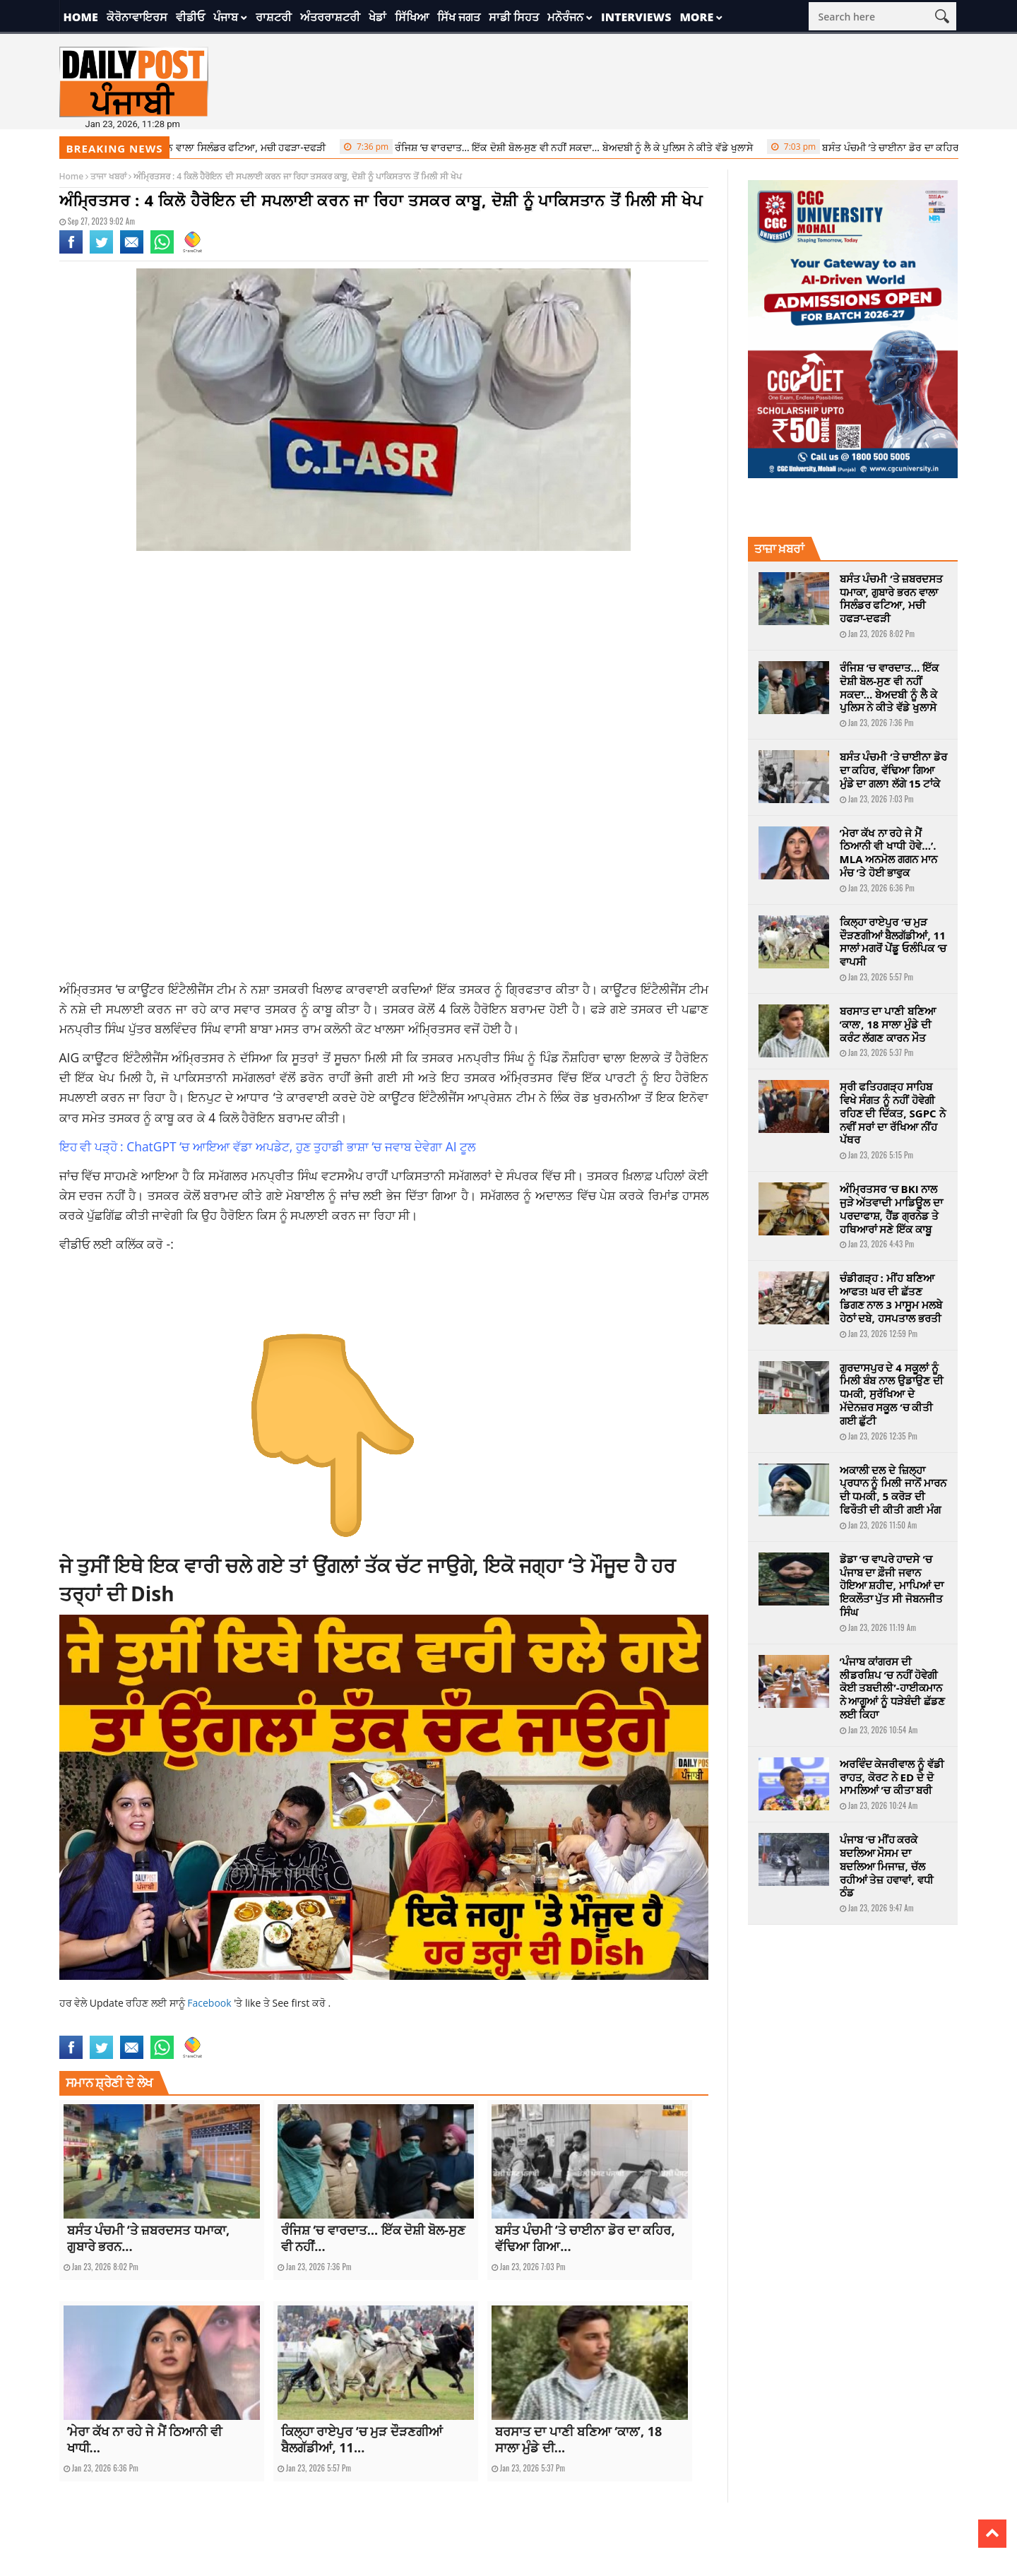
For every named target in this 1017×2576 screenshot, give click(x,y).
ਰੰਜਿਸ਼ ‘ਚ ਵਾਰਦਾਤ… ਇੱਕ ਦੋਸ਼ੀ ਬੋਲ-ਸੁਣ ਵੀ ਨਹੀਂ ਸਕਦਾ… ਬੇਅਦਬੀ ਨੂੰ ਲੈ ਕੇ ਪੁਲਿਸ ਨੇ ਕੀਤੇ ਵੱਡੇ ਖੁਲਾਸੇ (554, 147)
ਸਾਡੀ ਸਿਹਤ (514, 17)
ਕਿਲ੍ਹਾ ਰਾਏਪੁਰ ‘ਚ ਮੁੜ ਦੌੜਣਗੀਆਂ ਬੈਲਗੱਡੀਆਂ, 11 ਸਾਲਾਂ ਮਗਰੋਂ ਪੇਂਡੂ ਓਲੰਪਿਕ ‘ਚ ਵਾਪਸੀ (893, 941)
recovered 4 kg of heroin (341, 2027)
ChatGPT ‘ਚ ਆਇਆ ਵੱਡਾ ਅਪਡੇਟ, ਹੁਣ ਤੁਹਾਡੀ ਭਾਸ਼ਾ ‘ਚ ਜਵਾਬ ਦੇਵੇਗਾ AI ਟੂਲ (300, 1146)
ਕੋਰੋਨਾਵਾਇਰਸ (137, 17)
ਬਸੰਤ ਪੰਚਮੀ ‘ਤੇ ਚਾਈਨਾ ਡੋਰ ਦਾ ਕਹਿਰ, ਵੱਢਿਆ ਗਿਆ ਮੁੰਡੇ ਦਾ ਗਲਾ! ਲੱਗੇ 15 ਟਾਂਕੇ (894, 769)
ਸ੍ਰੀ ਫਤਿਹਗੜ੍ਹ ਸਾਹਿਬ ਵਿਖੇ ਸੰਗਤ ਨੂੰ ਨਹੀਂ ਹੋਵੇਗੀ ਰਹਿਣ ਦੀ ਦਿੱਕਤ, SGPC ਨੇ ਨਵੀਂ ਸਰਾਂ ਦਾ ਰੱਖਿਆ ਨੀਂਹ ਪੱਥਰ (893, 1112)
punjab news (266, 2027)
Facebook (210, 2003)
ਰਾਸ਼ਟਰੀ (274, 17)
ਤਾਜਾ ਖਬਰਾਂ (108, 176)
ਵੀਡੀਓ (190, 17)
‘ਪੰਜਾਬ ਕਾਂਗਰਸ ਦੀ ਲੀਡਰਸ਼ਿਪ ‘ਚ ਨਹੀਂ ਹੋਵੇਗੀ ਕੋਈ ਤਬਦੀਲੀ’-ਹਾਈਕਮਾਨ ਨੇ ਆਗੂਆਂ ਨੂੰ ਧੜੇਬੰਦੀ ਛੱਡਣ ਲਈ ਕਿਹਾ (893, 1687)
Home (81, 17)
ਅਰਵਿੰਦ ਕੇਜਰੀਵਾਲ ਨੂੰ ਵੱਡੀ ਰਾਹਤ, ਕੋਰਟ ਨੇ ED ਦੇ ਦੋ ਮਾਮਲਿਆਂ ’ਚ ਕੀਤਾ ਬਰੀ (892, 1777)
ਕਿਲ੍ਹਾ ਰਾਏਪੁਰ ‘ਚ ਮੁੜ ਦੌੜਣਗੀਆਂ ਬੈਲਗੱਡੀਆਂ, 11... (362, 2439)
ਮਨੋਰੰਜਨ (565, 17)
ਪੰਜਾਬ (225, 17)
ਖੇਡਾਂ (377, 17)
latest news (140, 2027)
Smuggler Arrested (429, 2027)
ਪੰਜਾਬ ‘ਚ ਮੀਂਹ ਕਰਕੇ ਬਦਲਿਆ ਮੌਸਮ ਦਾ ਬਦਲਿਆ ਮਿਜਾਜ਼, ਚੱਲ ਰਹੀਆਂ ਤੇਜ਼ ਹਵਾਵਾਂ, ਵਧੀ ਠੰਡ (887, 1865)
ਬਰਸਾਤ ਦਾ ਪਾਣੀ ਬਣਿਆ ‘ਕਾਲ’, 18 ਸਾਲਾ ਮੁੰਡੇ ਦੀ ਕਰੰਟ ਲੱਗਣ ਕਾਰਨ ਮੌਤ (888, 1024)
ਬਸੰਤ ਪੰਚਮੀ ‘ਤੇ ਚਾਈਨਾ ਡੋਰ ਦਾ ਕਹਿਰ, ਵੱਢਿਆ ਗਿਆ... (585, 2238)
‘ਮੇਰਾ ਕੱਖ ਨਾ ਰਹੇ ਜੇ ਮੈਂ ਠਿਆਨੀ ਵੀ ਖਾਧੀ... (144, 2439)
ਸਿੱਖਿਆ (412, 17)
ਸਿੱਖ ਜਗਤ (458, 17)
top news (485, 2027)
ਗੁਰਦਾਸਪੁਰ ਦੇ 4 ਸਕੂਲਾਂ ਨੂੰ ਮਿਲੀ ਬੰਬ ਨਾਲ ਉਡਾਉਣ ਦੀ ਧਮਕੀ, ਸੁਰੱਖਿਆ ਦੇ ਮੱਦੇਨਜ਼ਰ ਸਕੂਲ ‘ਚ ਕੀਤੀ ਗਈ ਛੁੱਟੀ (892, 1394)
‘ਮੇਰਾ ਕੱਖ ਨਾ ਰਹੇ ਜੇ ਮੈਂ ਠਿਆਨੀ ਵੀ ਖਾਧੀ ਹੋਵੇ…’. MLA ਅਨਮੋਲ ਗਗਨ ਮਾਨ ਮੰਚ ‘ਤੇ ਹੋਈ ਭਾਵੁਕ (889, 852)
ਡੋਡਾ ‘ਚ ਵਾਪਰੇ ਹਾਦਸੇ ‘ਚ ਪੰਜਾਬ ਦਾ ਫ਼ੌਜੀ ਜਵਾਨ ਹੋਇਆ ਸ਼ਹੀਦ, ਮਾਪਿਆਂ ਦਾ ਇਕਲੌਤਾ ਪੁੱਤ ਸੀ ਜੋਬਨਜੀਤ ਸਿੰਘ (892, 1585)
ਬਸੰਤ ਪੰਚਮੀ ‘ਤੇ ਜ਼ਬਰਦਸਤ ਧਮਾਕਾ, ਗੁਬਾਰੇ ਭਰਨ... (148, 2238)
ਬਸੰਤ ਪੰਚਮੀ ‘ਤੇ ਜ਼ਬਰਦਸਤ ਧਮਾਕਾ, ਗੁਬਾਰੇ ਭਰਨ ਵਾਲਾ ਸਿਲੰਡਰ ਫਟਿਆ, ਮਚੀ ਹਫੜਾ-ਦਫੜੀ (892, 598)
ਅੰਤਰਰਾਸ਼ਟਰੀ (330, 17)
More (696, 17)
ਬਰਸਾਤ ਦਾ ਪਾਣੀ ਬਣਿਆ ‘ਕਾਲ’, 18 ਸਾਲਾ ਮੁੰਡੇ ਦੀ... (578, 2439)
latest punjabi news (202, 2027)
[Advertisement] (384, 674)
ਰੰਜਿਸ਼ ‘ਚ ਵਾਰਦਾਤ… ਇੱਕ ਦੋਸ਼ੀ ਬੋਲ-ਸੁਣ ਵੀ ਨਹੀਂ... (373, 2238)
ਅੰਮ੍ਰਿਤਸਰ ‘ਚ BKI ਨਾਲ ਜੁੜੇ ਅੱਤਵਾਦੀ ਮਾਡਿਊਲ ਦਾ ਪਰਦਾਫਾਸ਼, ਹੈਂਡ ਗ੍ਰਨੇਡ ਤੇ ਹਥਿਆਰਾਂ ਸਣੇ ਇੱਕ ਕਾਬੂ (892, 1208)
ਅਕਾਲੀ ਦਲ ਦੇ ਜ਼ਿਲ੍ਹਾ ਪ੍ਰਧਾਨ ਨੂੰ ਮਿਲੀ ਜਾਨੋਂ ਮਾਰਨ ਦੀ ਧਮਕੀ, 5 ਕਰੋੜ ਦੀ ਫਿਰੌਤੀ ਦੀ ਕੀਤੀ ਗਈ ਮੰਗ (893, 1489)
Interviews (636, 17)
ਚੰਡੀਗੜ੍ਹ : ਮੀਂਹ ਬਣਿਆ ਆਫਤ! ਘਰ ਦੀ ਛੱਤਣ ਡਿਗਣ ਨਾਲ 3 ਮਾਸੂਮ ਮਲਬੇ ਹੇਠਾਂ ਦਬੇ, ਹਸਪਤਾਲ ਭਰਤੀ (891, 1297)
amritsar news (87, 2027)
